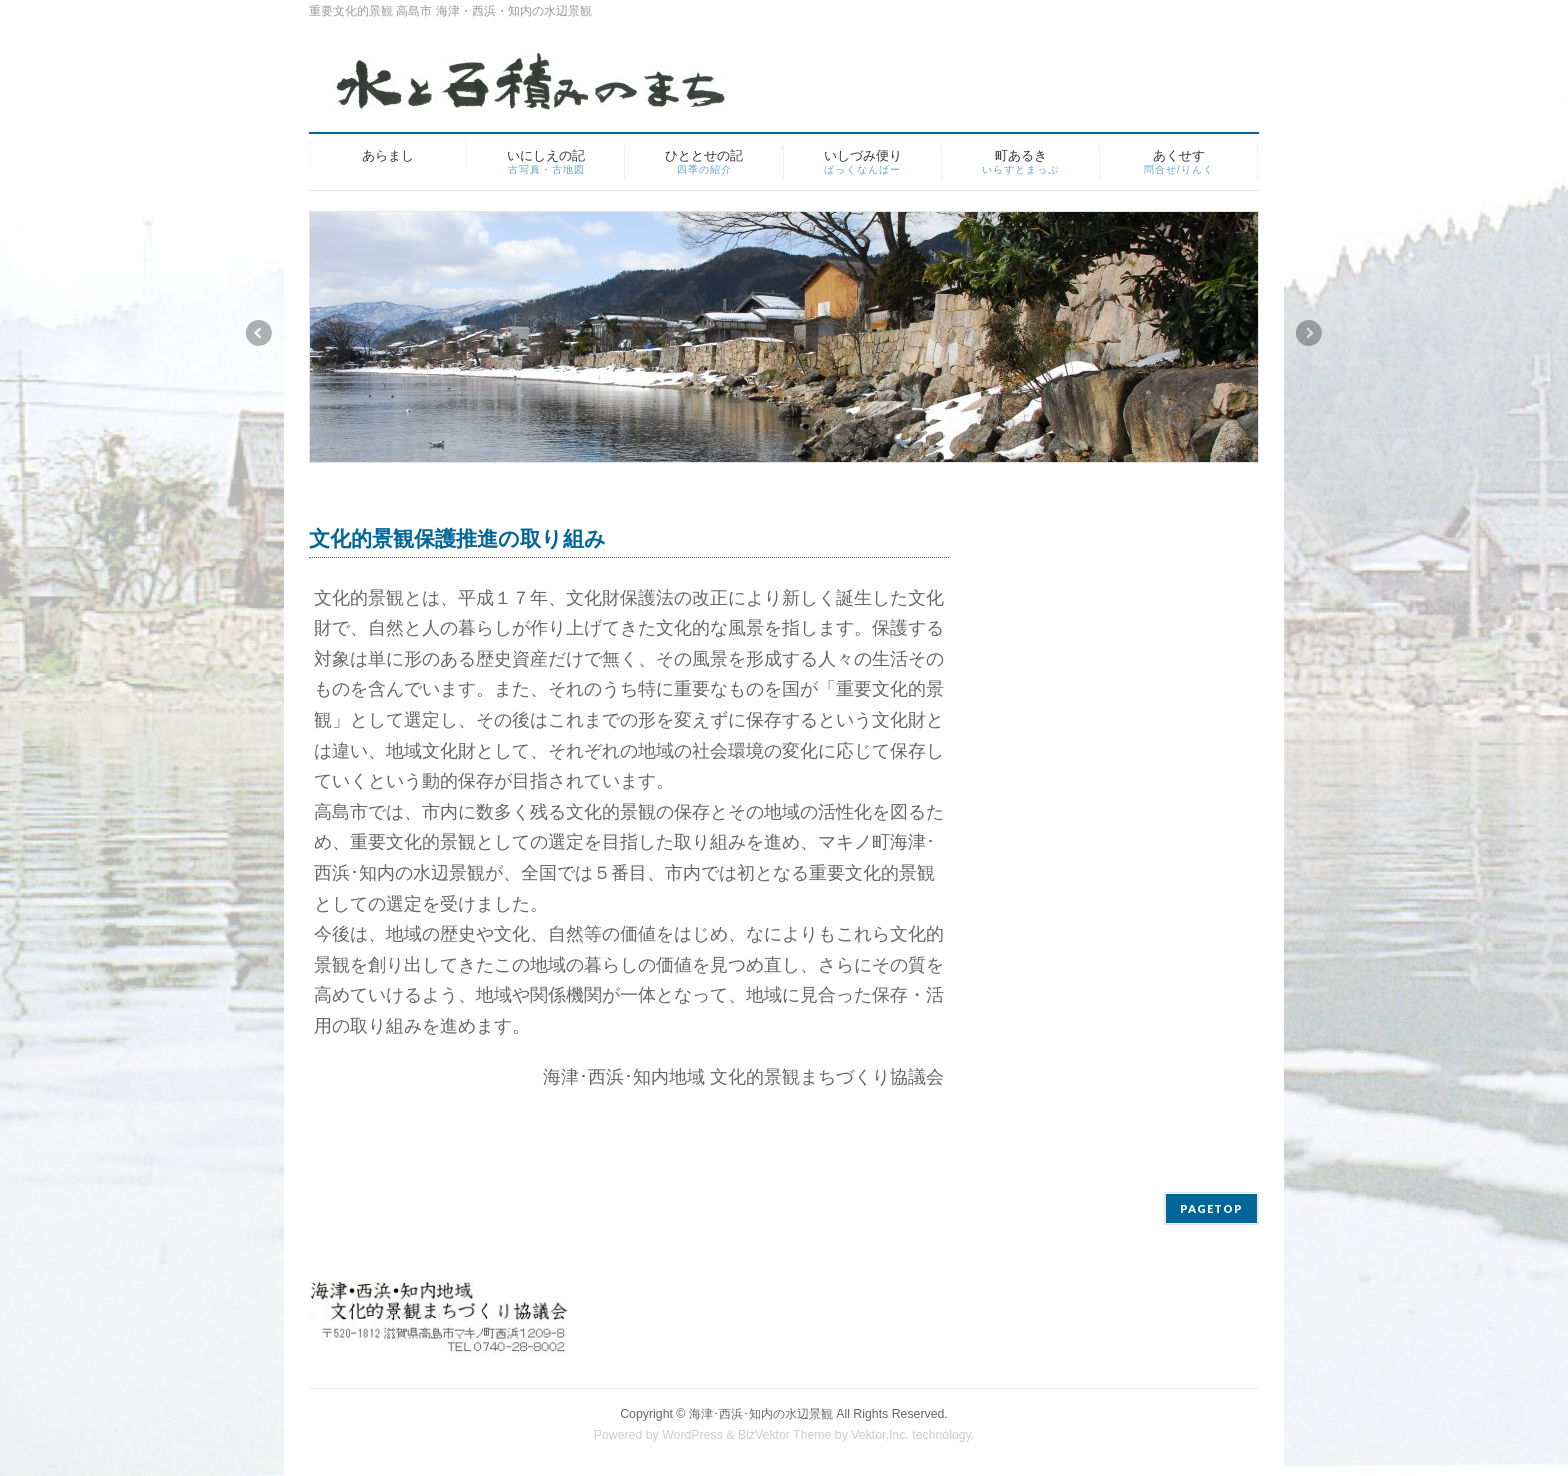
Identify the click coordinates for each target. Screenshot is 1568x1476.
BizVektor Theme (785, 1435)
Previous (258, 333)
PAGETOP (1211, 1208)
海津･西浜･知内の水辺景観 (761, 1414)
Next (1310, 333)
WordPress (692, 1435)
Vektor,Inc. (880, 1435)
